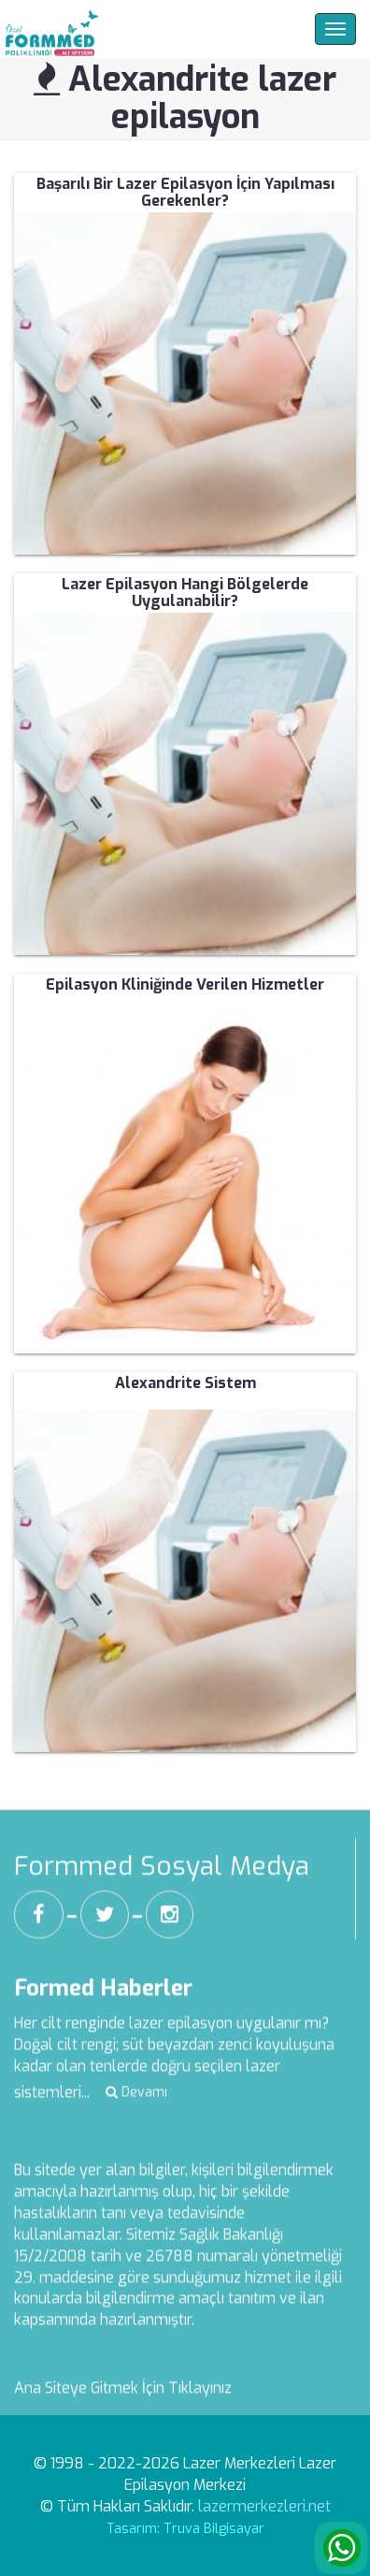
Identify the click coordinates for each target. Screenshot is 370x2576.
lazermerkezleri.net (264, 2506)
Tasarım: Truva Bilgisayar (185, 2529)
